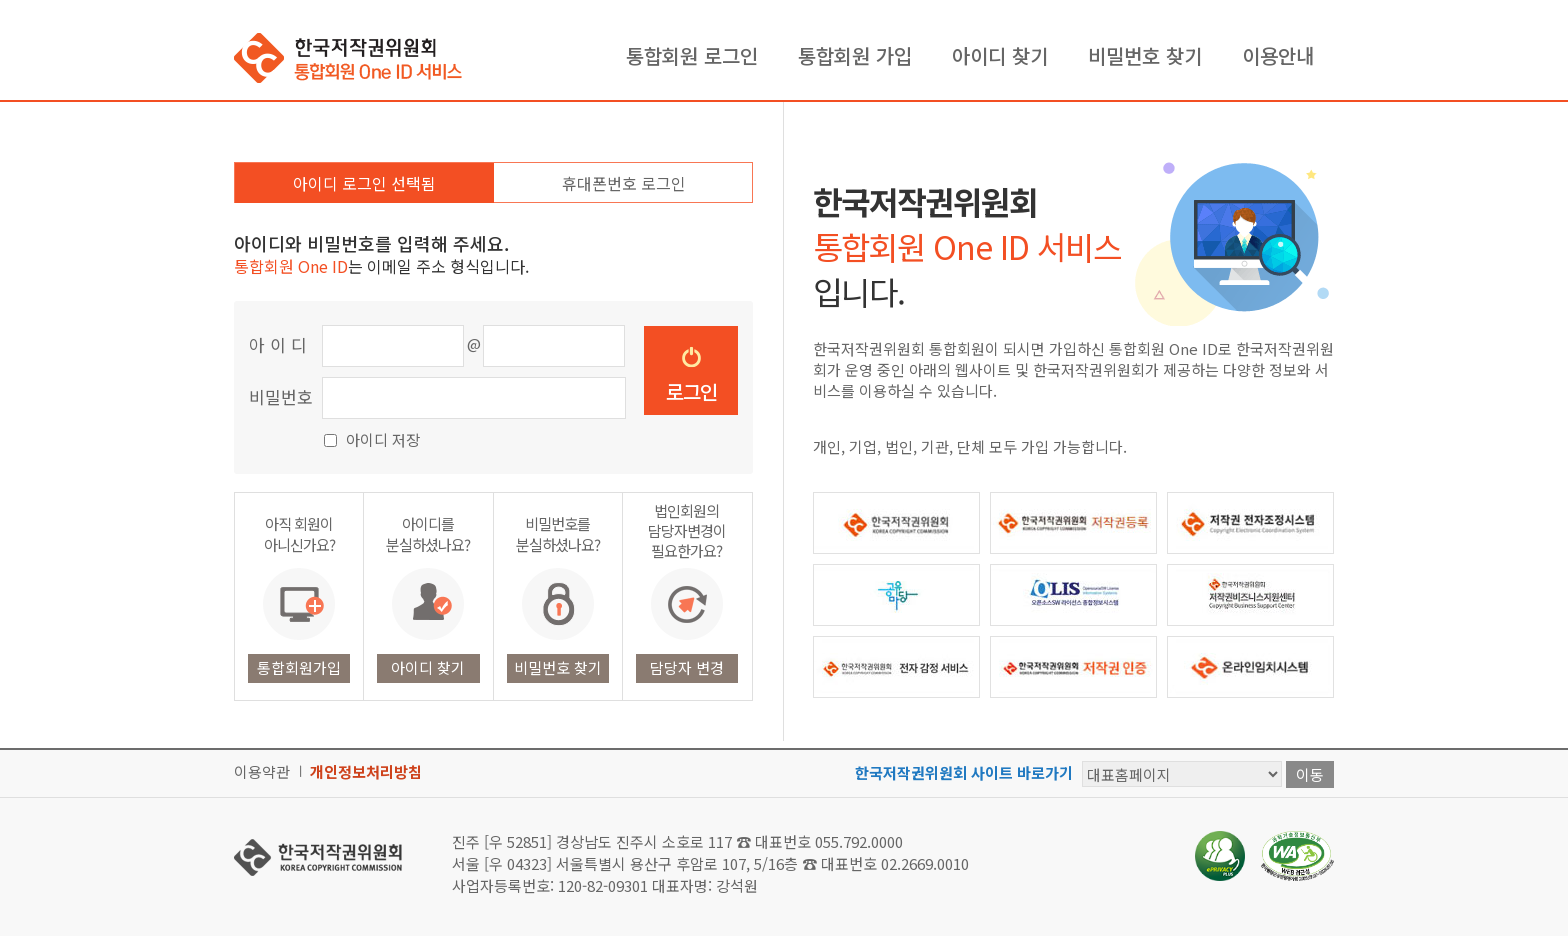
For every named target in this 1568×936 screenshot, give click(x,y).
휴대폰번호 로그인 (624, 183)
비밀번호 (281, 396)
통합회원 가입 (855, 55)
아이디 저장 (383, 439)
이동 (1310, 774)
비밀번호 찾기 (1145, 55)
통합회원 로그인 (692, 55)
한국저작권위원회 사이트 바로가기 (964, 772)
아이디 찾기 (1000, 55)
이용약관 (262, 771)
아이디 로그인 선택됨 (364, 183)
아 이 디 (278, 344)
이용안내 (1278, 55)
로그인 (691, 391)
